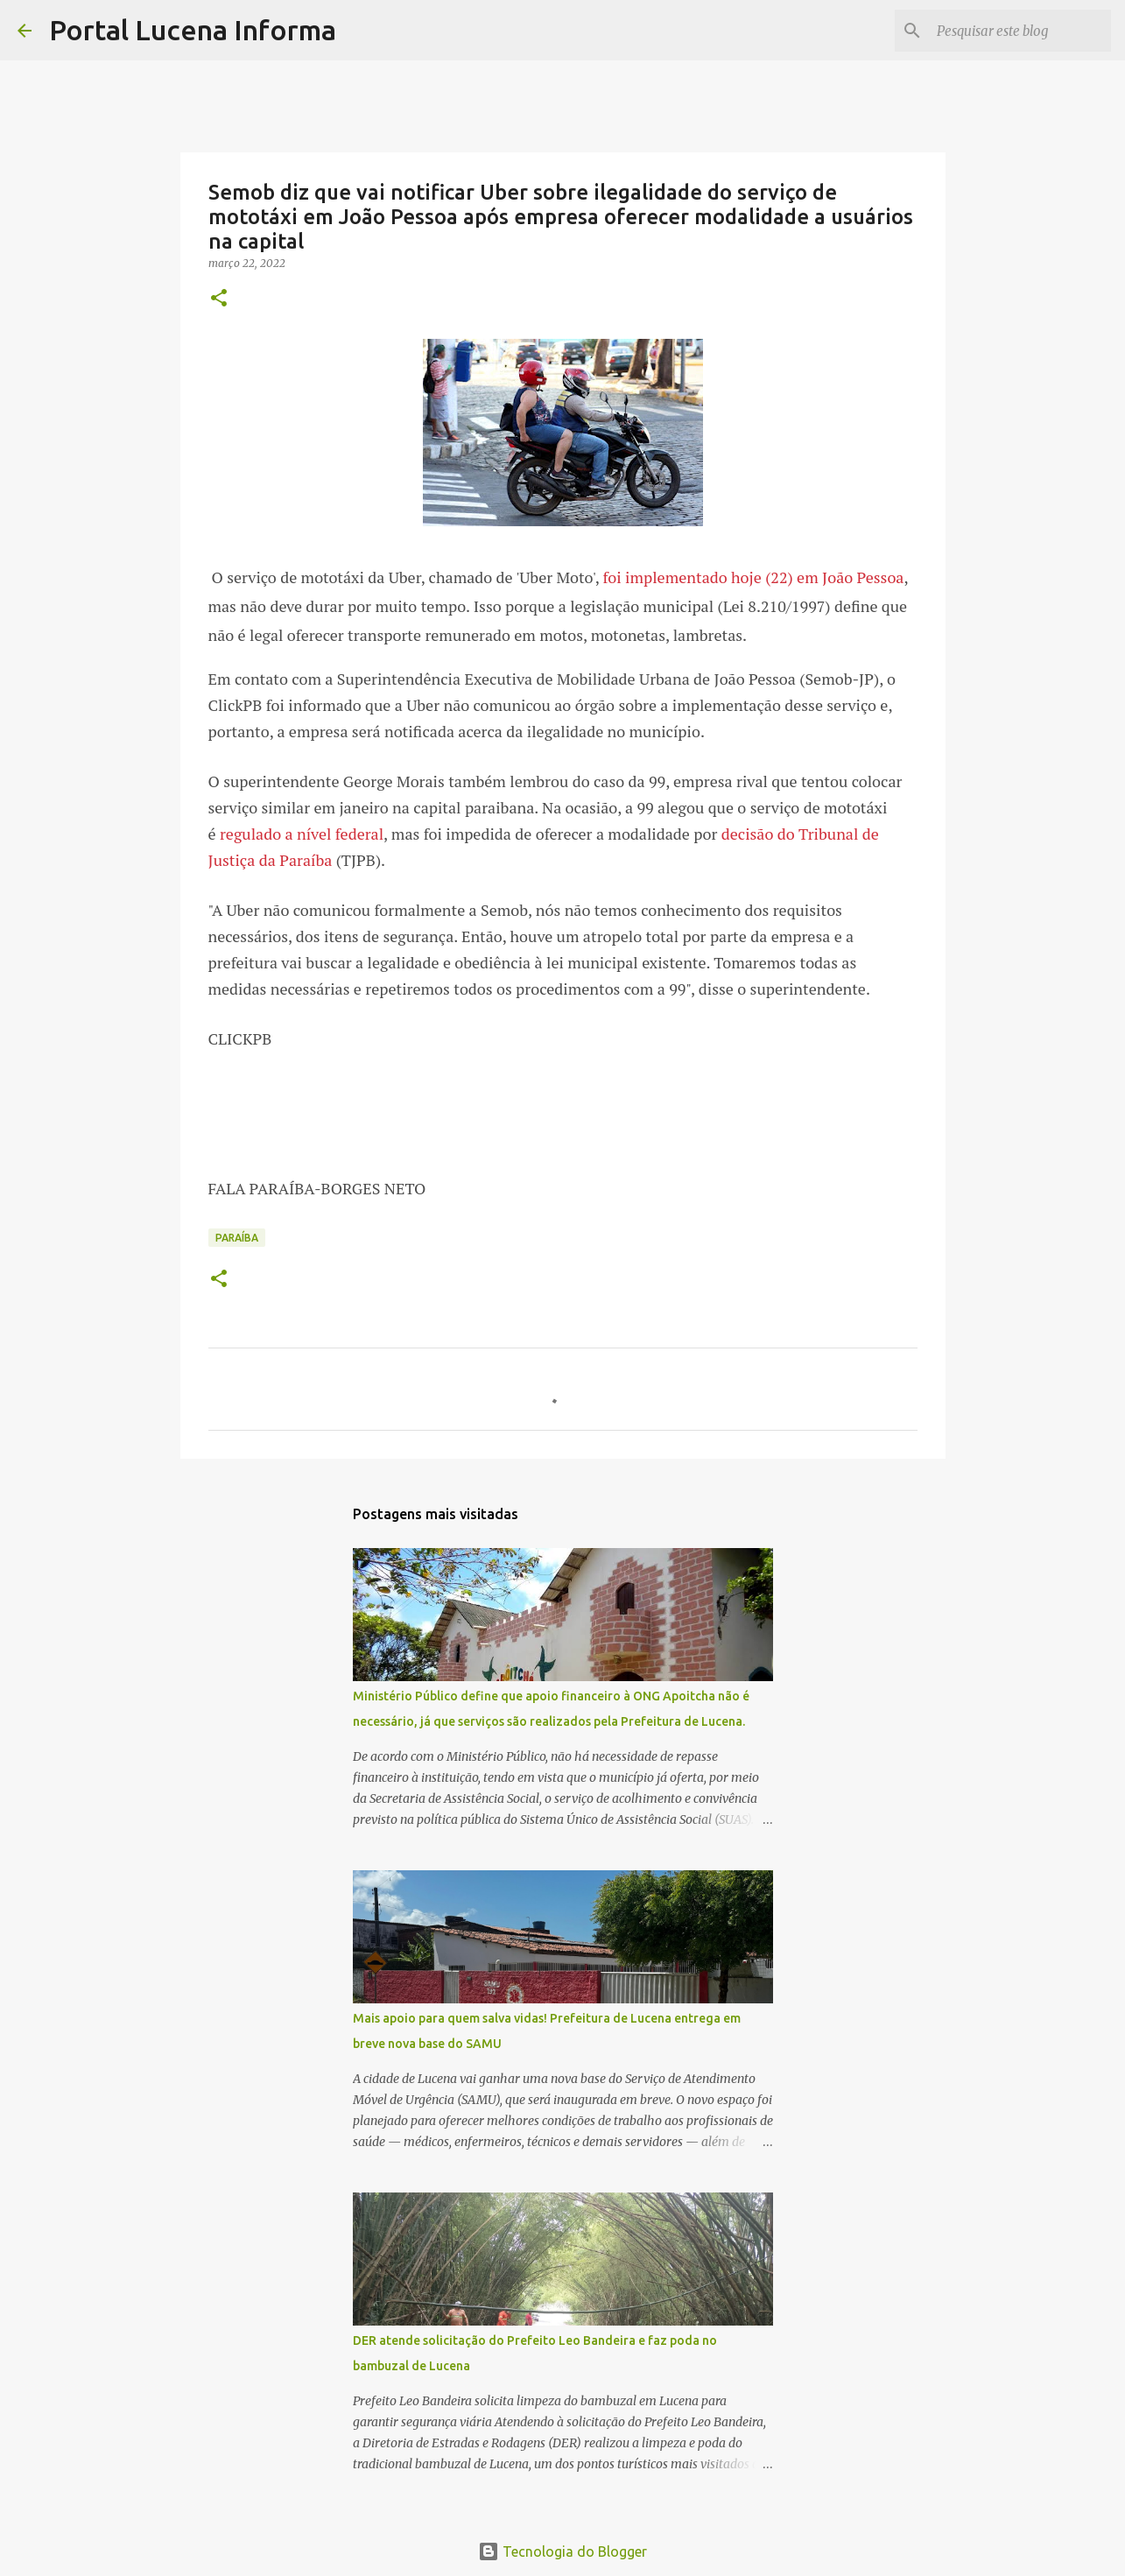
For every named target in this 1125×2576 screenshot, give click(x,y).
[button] (218, 299)
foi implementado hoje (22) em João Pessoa (753, 577)
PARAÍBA (236, 1237)
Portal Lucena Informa (192, 30)
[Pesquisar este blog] (1019, 31)
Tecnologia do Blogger (562, 2551)
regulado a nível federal (301, 833)
